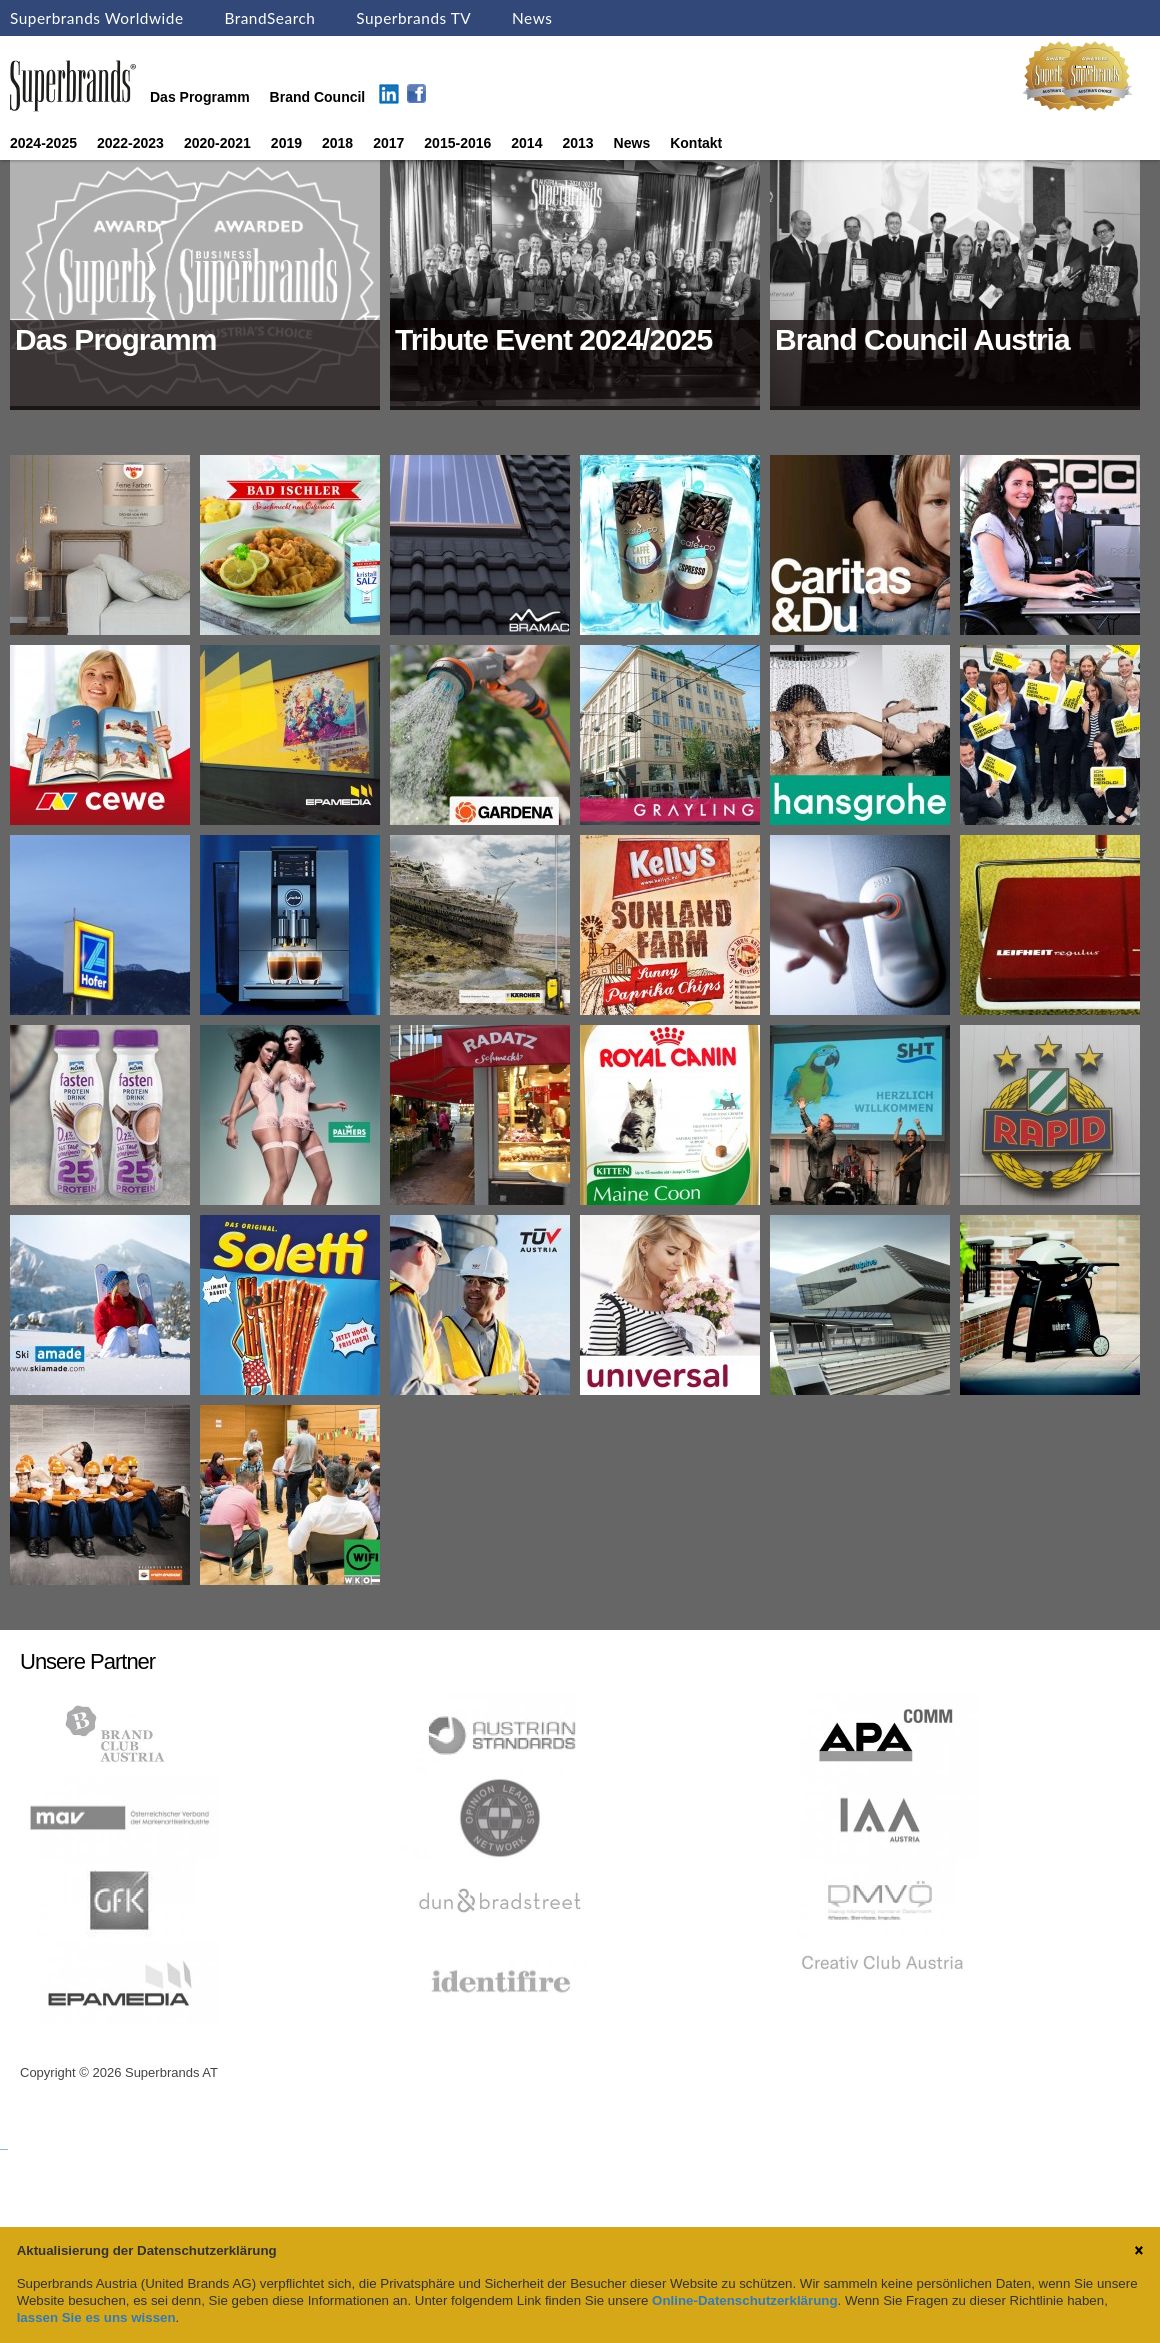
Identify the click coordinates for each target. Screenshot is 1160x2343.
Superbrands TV (413, 18)
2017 (388, 143)
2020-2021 (217, 143)
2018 (337, 143)
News (532, 18)
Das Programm (200, 97)
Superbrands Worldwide (97, 18)
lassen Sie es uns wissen (96, 2317)
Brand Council (318, 97)
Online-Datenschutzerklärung (744, 2300)
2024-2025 (43, 143)
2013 (577, 143)
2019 (286, 143)
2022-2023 (130, 143)
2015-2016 (457, 143)
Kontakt (696, 143)
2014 (526, 143)
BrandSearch (269, 18)
